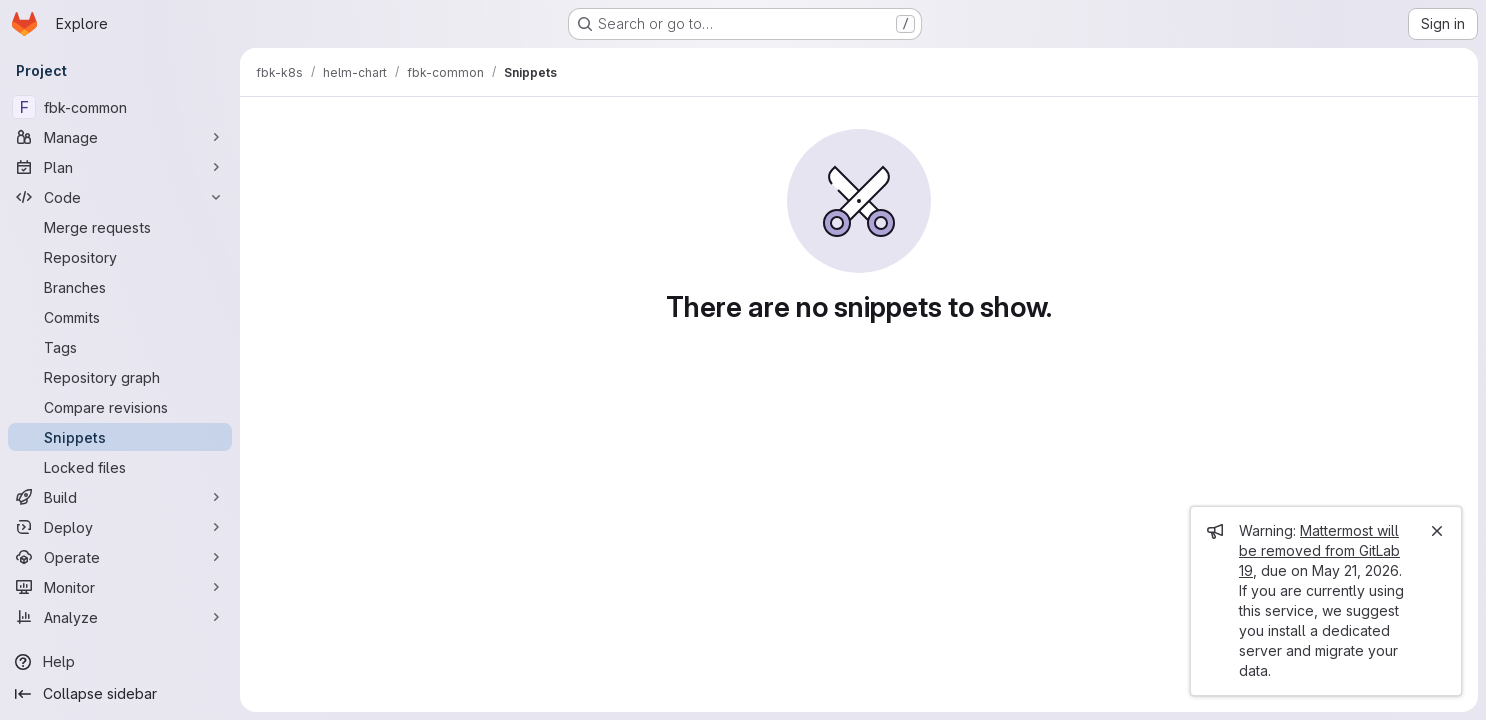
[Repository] (120, 257)
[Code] (120, 197)
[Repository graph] (120, 377)
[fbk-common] (120, 107)
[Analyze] (120, 617)
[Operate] (120, 557)
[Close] (1437, 531)
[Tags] (120, 347)
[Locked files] (120, 467)
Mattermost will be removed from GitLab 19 (1319, 550)
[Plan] (120, 167)
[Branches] (120, 287)
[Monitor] (120, 587)
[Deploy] (120, 527)
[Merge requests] (120, 227)
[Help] (120, 662)
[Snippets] (120, 437)
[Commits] (120, 317)
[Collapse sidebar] (120, 694)
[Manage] (120, 137)
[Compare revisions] (120, 407)
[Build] (120, 497)
